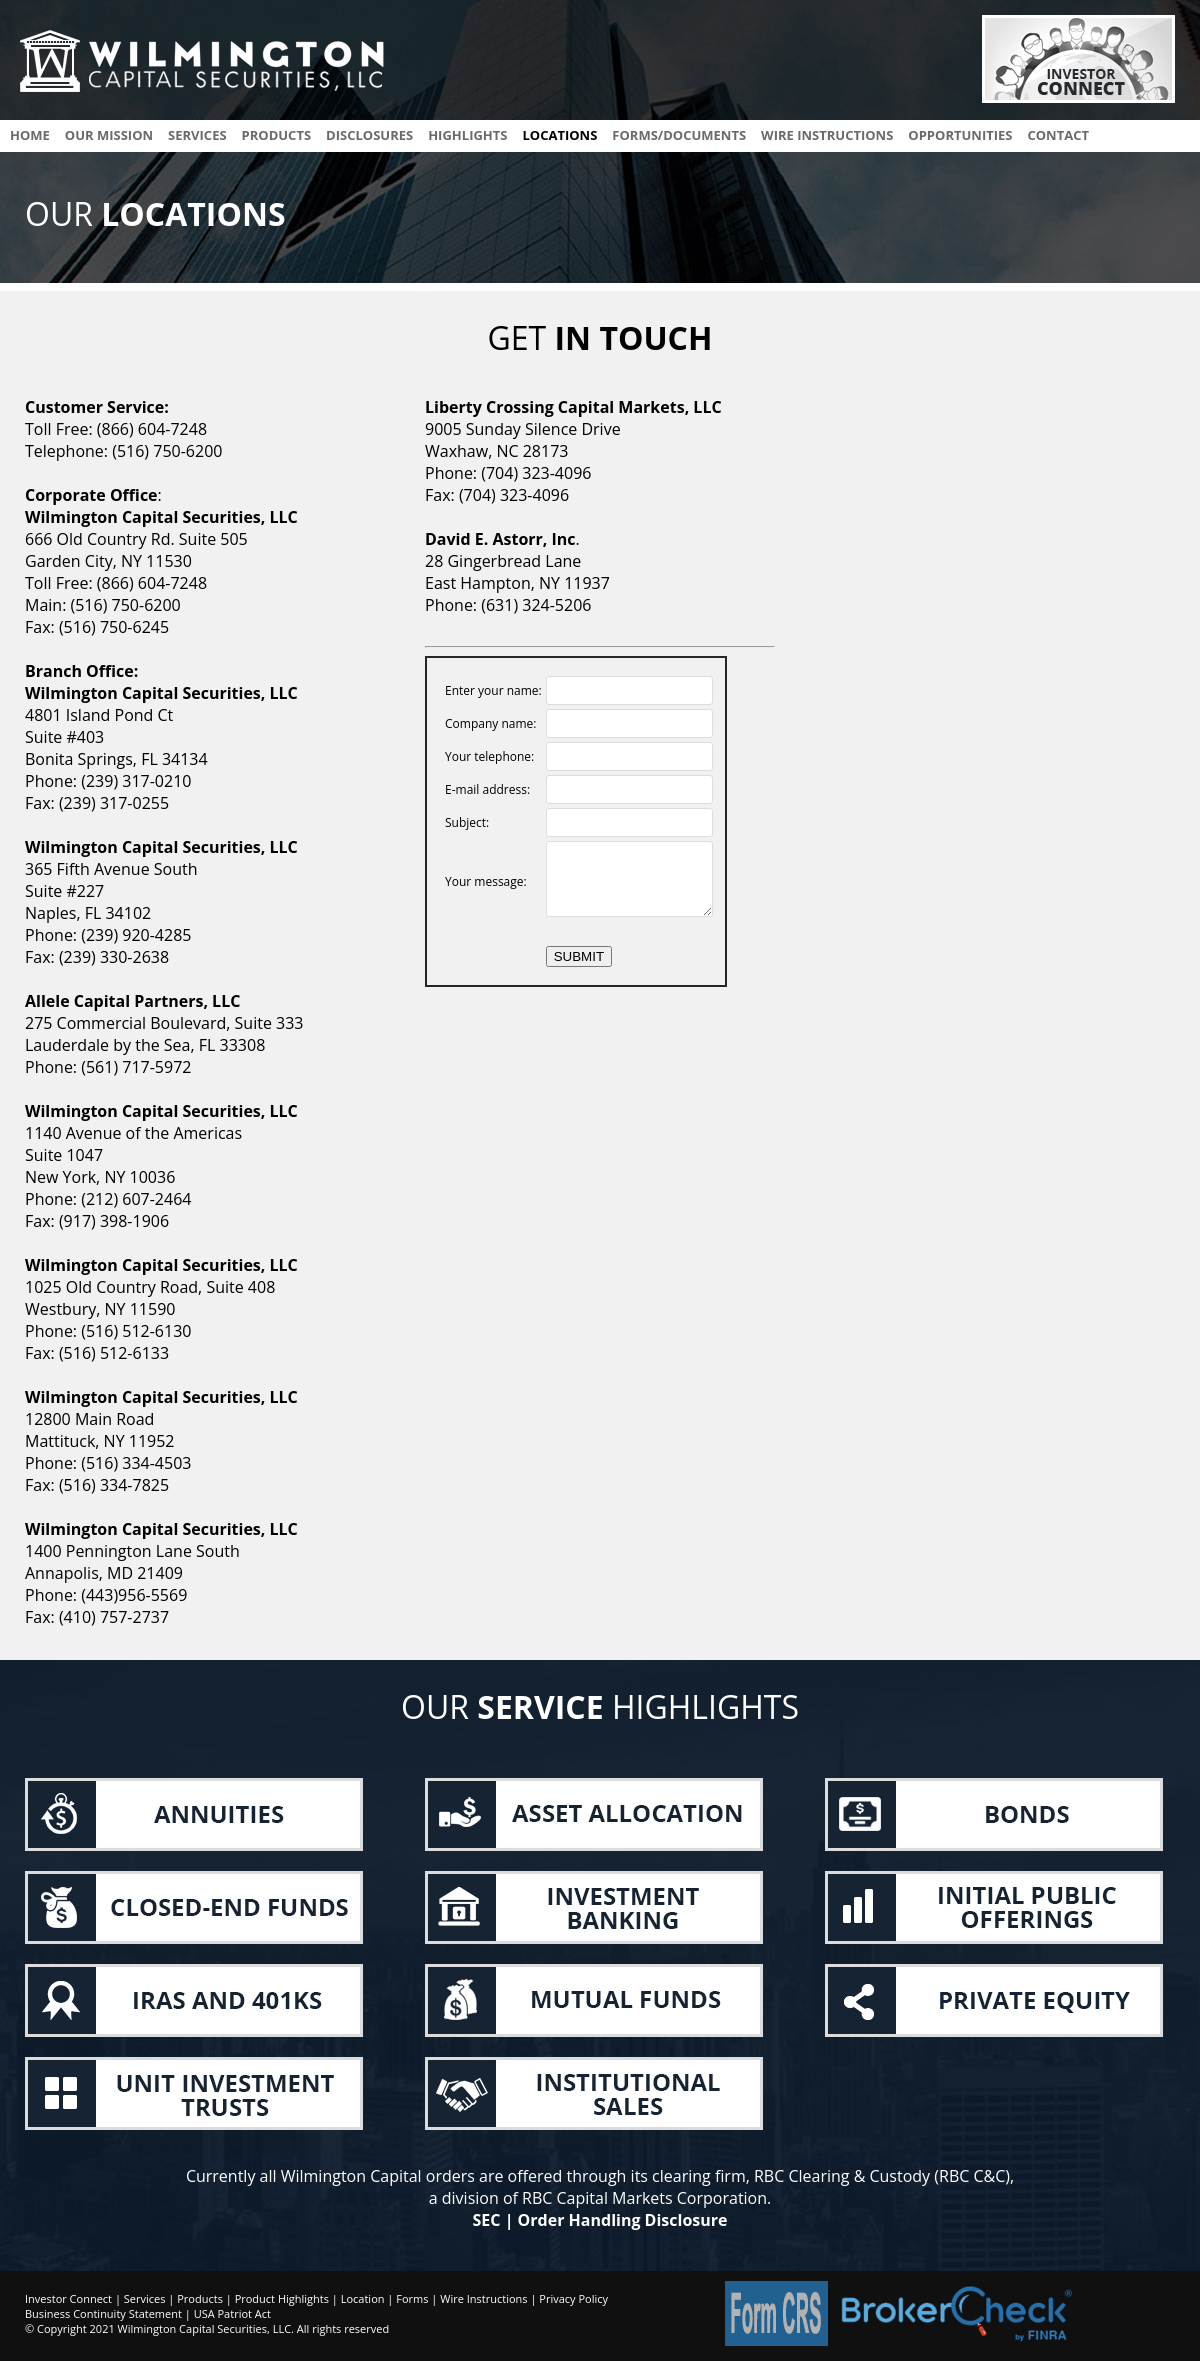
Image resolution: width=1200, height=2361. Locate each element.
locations (559, 135)
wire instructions (827, 135)
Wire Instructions (483, 2298)
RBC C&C (972, 2176)
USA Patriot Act (232, 2313)
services (197, 135)
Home (30, 135)
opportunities (960, 135)
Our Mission (109, 135)
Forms (412, 2298)
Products (200, 2298)
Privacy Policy (573, 2298)
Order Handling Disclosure (623, 2220)
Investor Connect (68, 2298)
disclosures (369, 135)
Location (363, 2298)
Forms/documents (679, 135)
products (277, 135)
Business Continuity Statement (103, 2313)
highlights (467, 135)
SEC (487, 2220)
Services (145, 2298)
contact (1058, 135)
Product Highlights (282, 2298)
